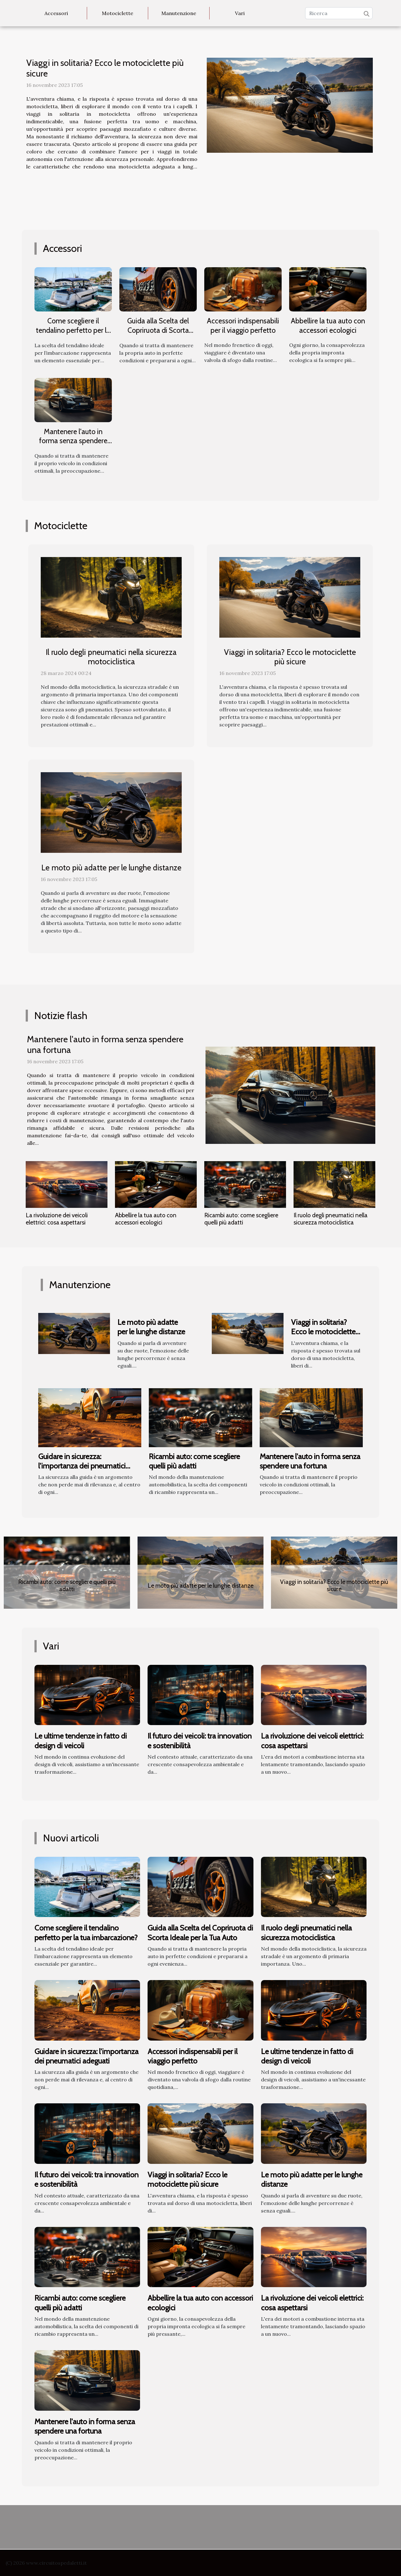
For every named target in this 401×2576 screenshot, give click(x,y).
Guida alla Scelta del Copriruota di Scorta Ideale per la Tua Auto (158, 330)
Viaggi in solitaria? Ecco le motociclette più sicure (105, 68)
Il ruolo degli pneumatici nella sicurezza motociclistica (111, 656)
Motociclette (117, 13)
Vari (240, 13)
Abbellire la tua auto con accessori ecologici (328, 325)
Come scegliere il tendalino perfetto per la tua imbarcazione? (73, 330)
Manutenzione (178, 13)
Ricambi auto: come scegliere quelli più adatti (241, 1218)
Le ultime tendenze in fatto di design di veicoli (80, 1740)
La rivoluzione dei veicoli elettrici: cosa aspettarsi (57, 1218)
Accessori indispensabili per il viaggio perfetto (243, 325)
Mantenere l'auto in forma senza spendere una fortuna (73, 441)
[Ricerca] (338, 13)
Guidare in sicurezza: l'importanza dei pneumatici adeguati (82, 1466)
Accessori (56, 13)
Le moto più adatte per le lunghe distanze (111, 867)
